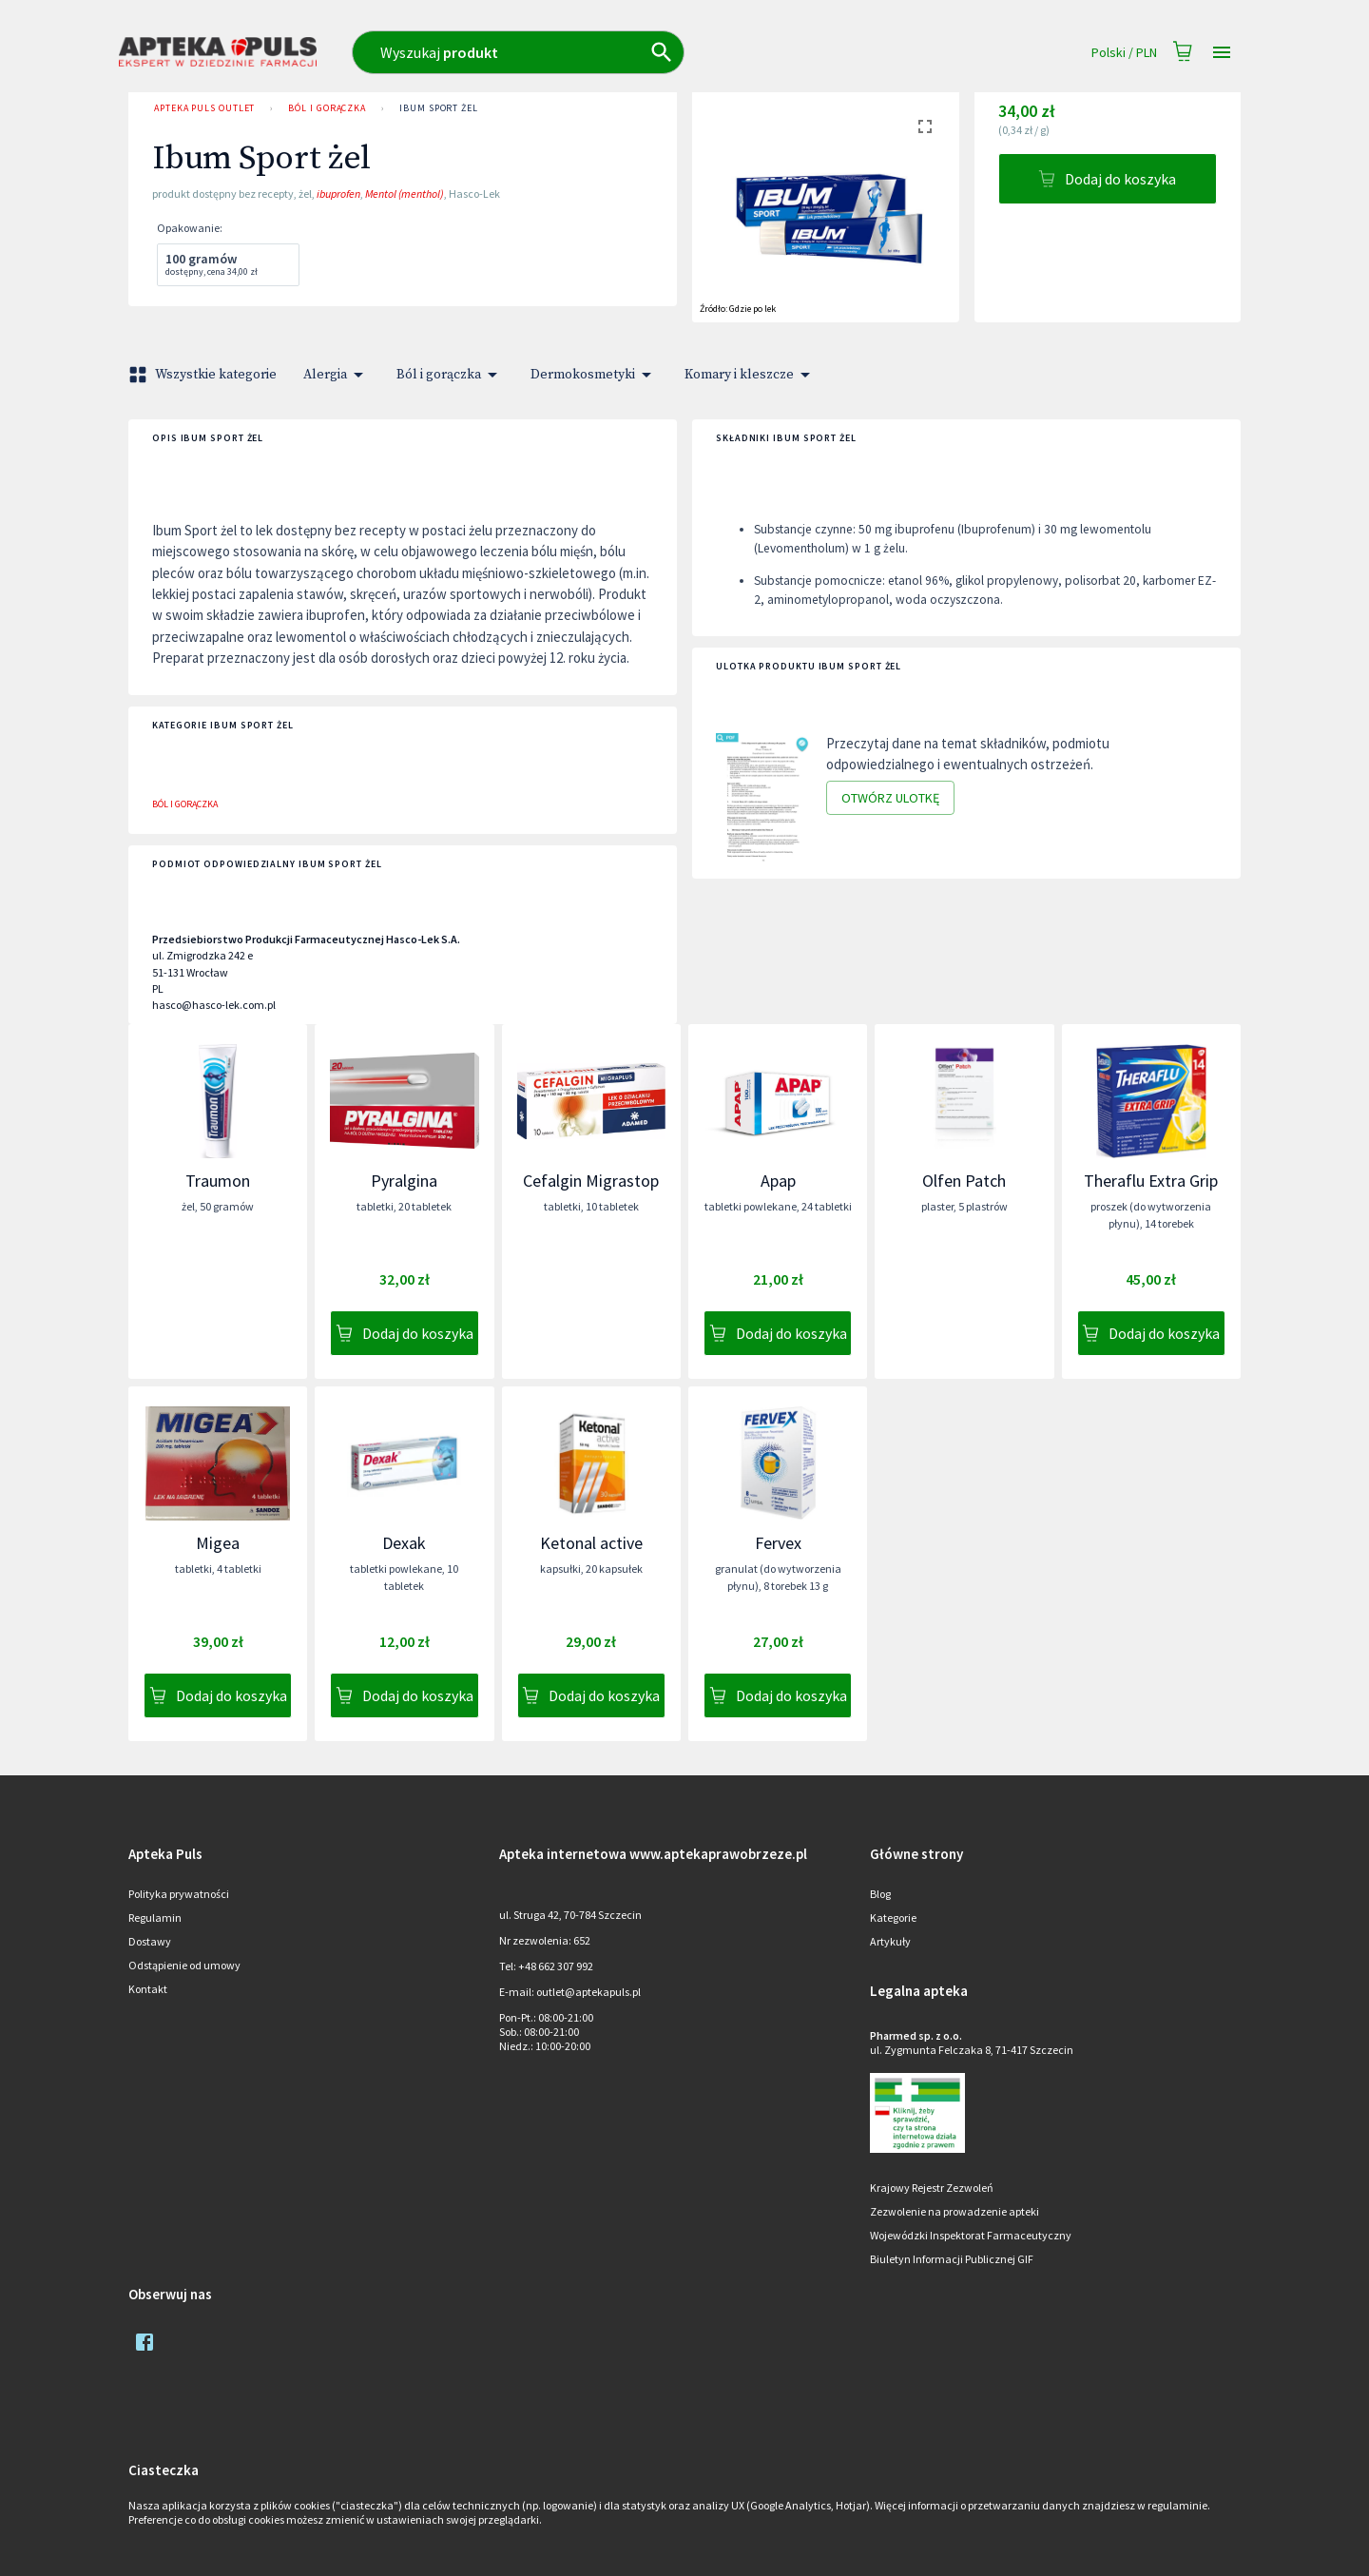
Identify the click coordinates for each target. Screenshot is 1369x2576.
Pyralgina (404, 1180)
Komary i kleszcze (750, 375)
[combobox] (601, 52)
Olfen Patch (964, 1180)
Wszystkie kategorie (204, 374)
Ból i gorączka (327, 108)
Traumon (217, 1180)
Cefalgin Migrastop (591, 1180)
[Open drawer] (1222, 52)
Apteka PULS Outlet (204, 108)
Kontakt (147, 1989)
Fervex (778, 1543)
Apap (778, 1180)
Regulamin (155, 1917)
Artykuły (890, 1941)
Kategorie (893, 1917)
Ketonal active (591, 1543)
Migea (218, 1543)
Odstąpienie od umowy (184, 1965)
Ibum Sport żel (439, 108)
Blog (880, 1894)
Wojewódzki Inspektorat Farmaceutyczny (970, 2235)
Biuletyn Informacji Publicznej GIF (951, 2259)
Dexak (404, 1543)
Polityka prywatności (178, 1894)
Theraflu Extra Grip (1151, 1180)
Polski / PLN (1124, 52)
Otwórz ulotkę (890, 798)
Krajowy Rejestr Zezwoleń (931, 2187)
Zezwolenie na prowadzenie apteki (954, 2211)
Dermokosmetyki (594, 375)
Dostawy (149, 1941)
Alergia (336, 375)
